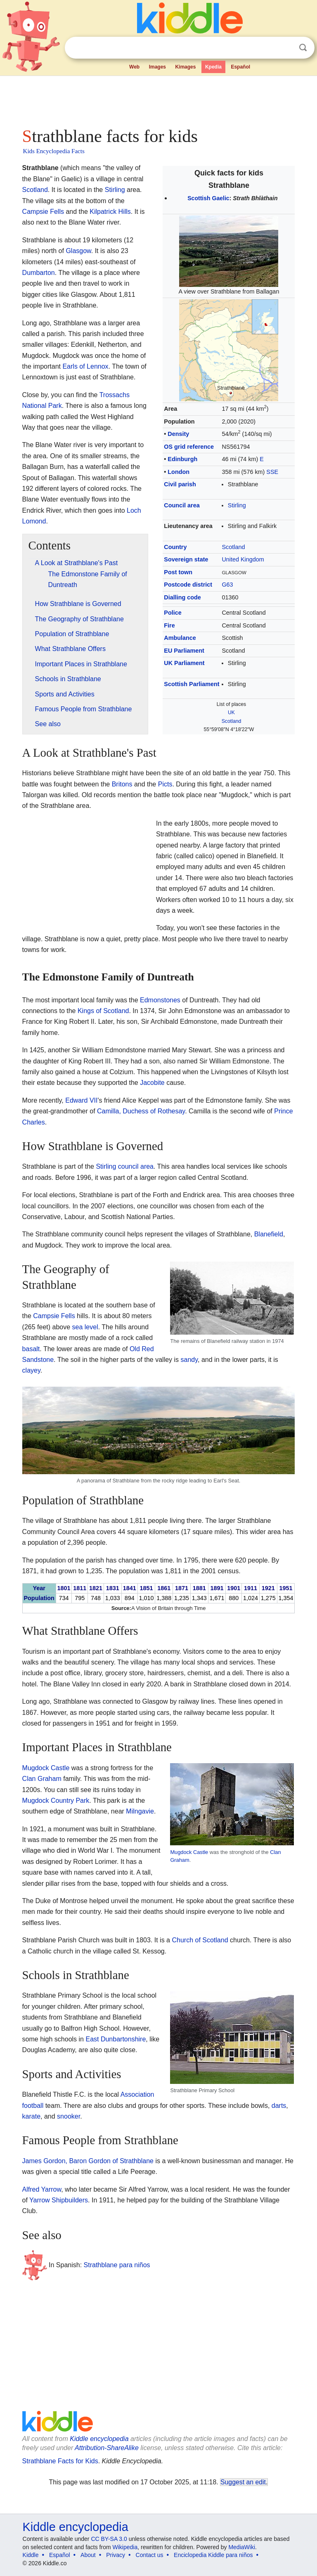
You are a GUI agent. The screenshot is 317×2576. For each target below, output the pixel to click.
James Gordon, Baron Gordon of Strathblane (88, 2160)
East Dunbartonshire (115, 2039)
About (88, 2555)
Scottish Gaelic (208, 198)
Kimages (185, 67)
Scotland (233, 547)
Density (178, 434)
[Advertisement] (158, 99)
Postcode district (188, 584)
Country (175, 547)
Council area (181, 505)
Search (303, 47)
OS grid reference (189, 446)
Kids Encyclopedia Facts (54, 151)
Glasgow (78, 250)
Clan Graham (42, 1778)
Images (157, 67)
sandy (189, 1359)
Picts (165, 784)
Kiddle (31, 2555)
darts (279, 2105)
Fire (169, 625)
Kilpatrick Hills (110, 211)
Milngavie (140, 1811)
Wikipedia (125, 2547)
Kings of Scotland (103, 1010)
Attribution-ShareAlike (107, 2447)
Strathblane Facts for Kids (60, 2461)
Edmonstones (160, 1000)
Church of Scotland (200, 1940)
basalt (31, 1348)
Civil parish (180, 484)
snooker (68, 2116)
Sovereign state (186, 559)
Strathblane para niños (117, 2264)
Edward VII (81, 1100)
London (178, 472)
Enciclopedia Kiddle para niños (213, 2555)
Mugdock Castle (189, 1852)
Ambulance (180, 638)
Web (134, 67)
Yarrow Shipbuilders (58, 2200)
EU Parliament (184, 650)
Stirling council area (125, 1166)
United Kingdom (243, 559)
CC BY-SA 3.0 (109, 2539)
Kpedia (213, 67)
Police (172, 612)
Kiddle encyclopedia (99, 2438)
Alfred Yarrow (42, 2189)
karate (31, 2116)
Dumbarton (38, 272)
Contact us (149, 2555)
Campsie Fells (43, 211)
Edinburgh (182, 459)
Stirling (237, 505)
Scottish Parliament (191, 684)
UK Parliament (184, 663)
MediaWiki (241, 2547)
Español (240, 67)
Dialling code (182, 597)
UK (231, 712)
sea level (85, 1327)
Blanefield (268, 1234)
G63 (227, 584)
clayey (31, 1370)
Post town (178, 572)
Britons (122, 784)
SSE (272, 472)
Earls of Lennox (85, 366)
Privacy (115, 2555)
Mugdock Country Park (56, 1800)
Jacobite (152, 1082)
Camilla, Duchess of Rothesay (141, 1111)
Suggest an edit (243, 2482)
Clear (286, 48)
